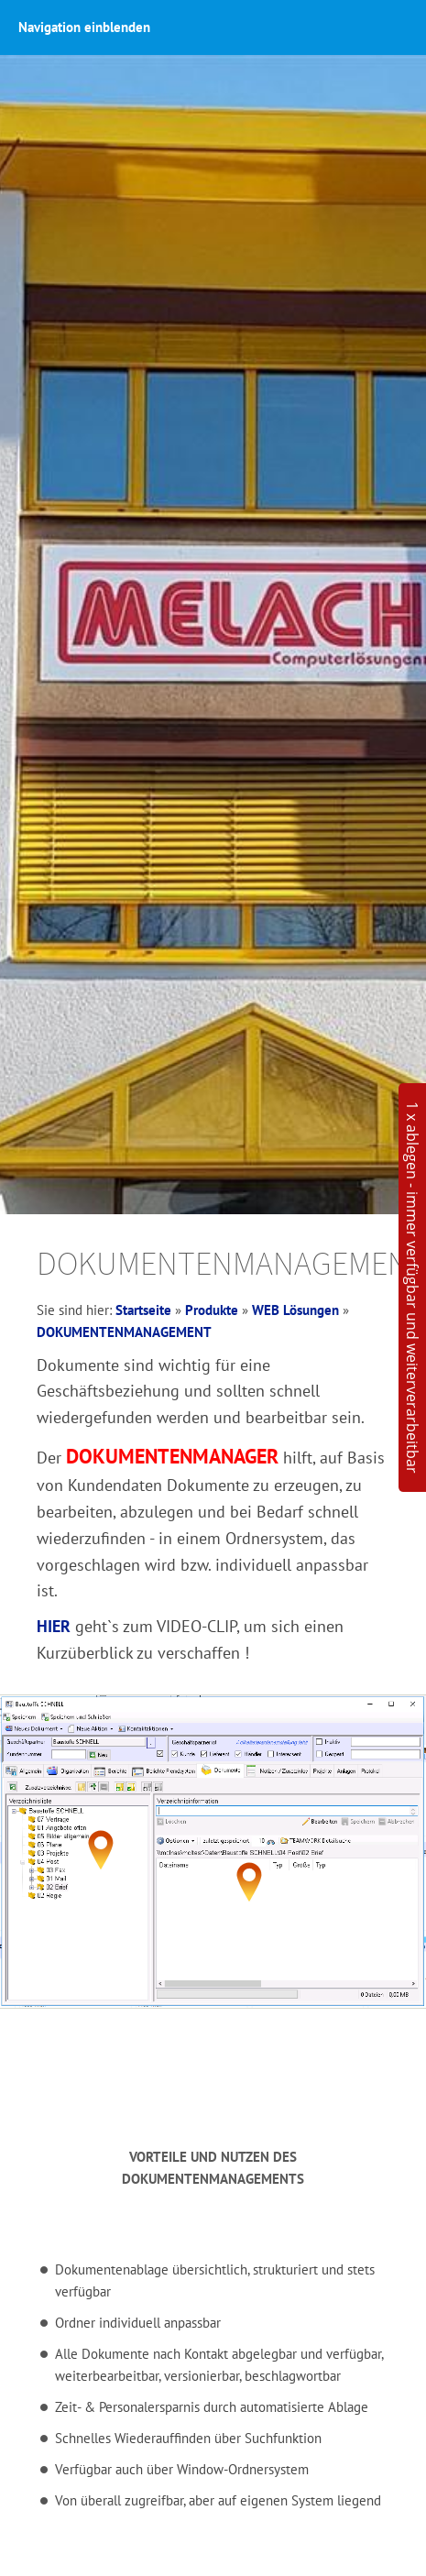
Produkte (211, 1310)
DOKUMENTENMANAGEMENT (124, 1332)
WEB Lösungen (295, 1310)
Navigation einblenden (84, 27)
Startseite (143, 1310)
